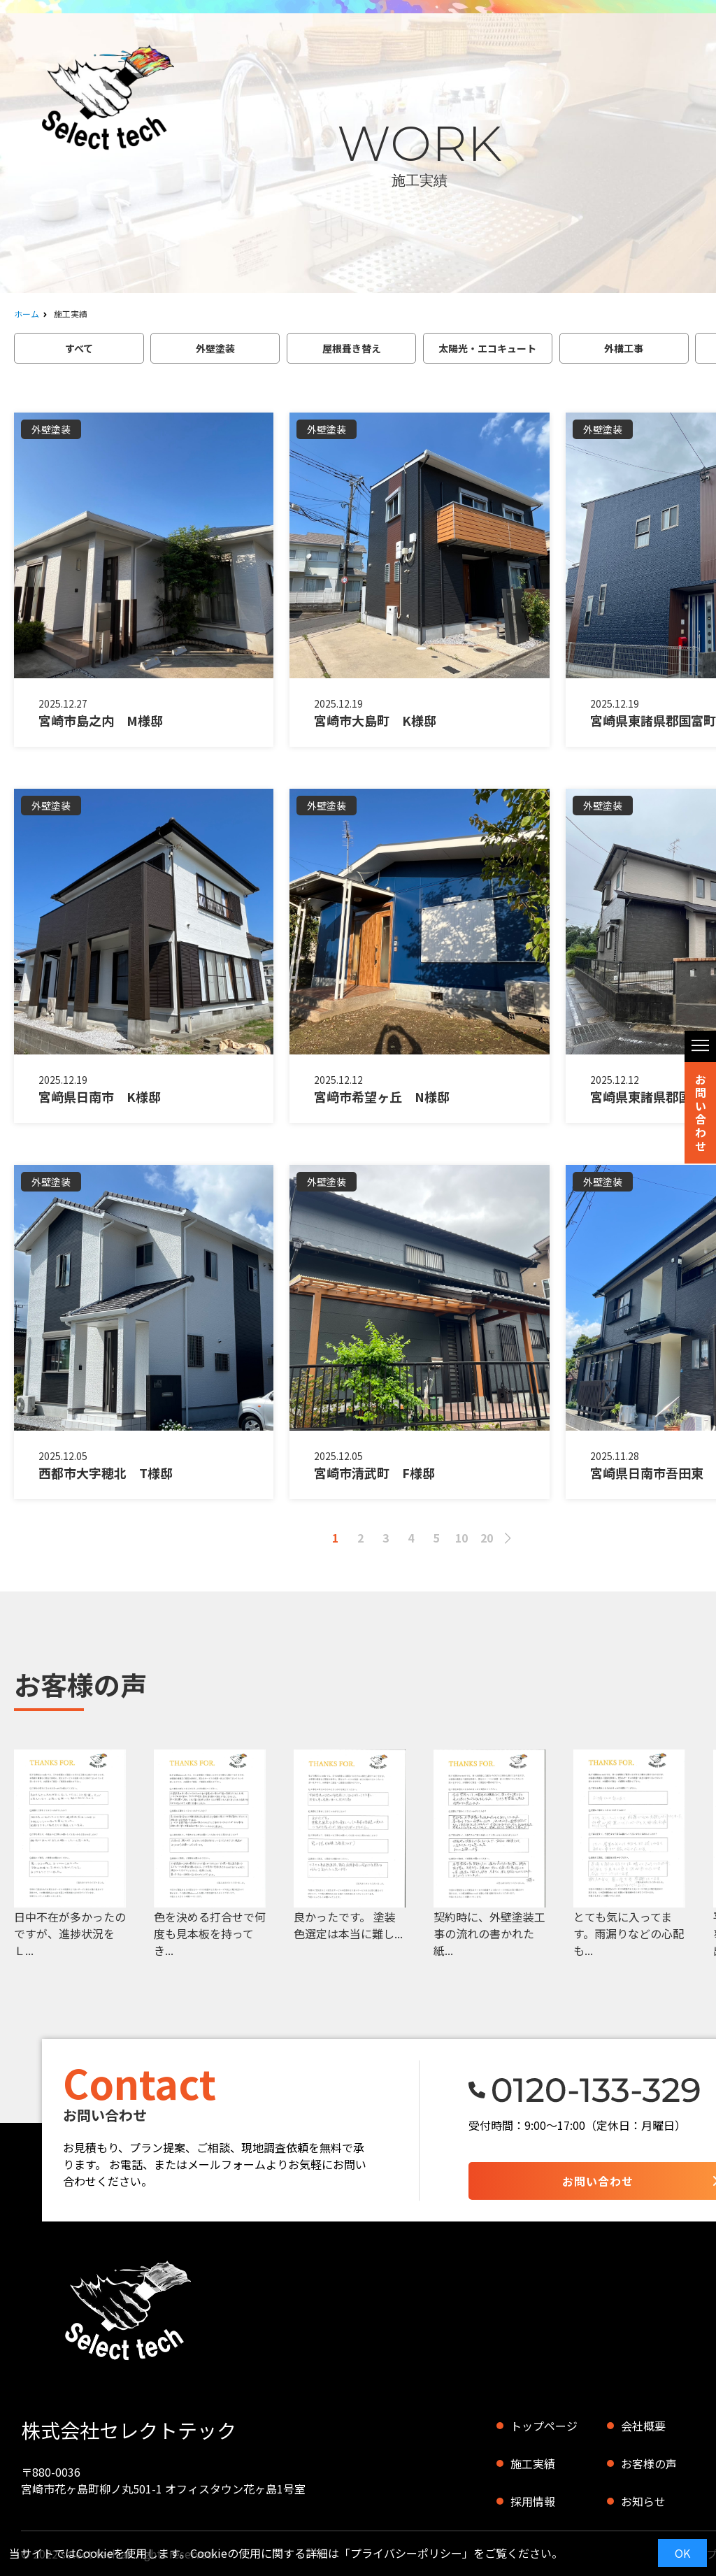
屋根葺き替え (351, 348)
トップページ (544, 2425)
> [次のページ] (508, 1538)
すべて (79, 348)
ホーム (26, 314)
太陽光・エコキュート (487, 348)
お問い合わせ (700, 1112)
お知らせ (643, 2501)
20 (486, 1538)
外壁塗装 (215, 348)
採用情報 (532, 2501)
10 (461, 1538)
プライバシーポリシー (406, 2553)
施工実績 (532, 2463)
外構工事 (623, 348)
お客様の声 (649, 2463)
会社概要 (643, 2425)
